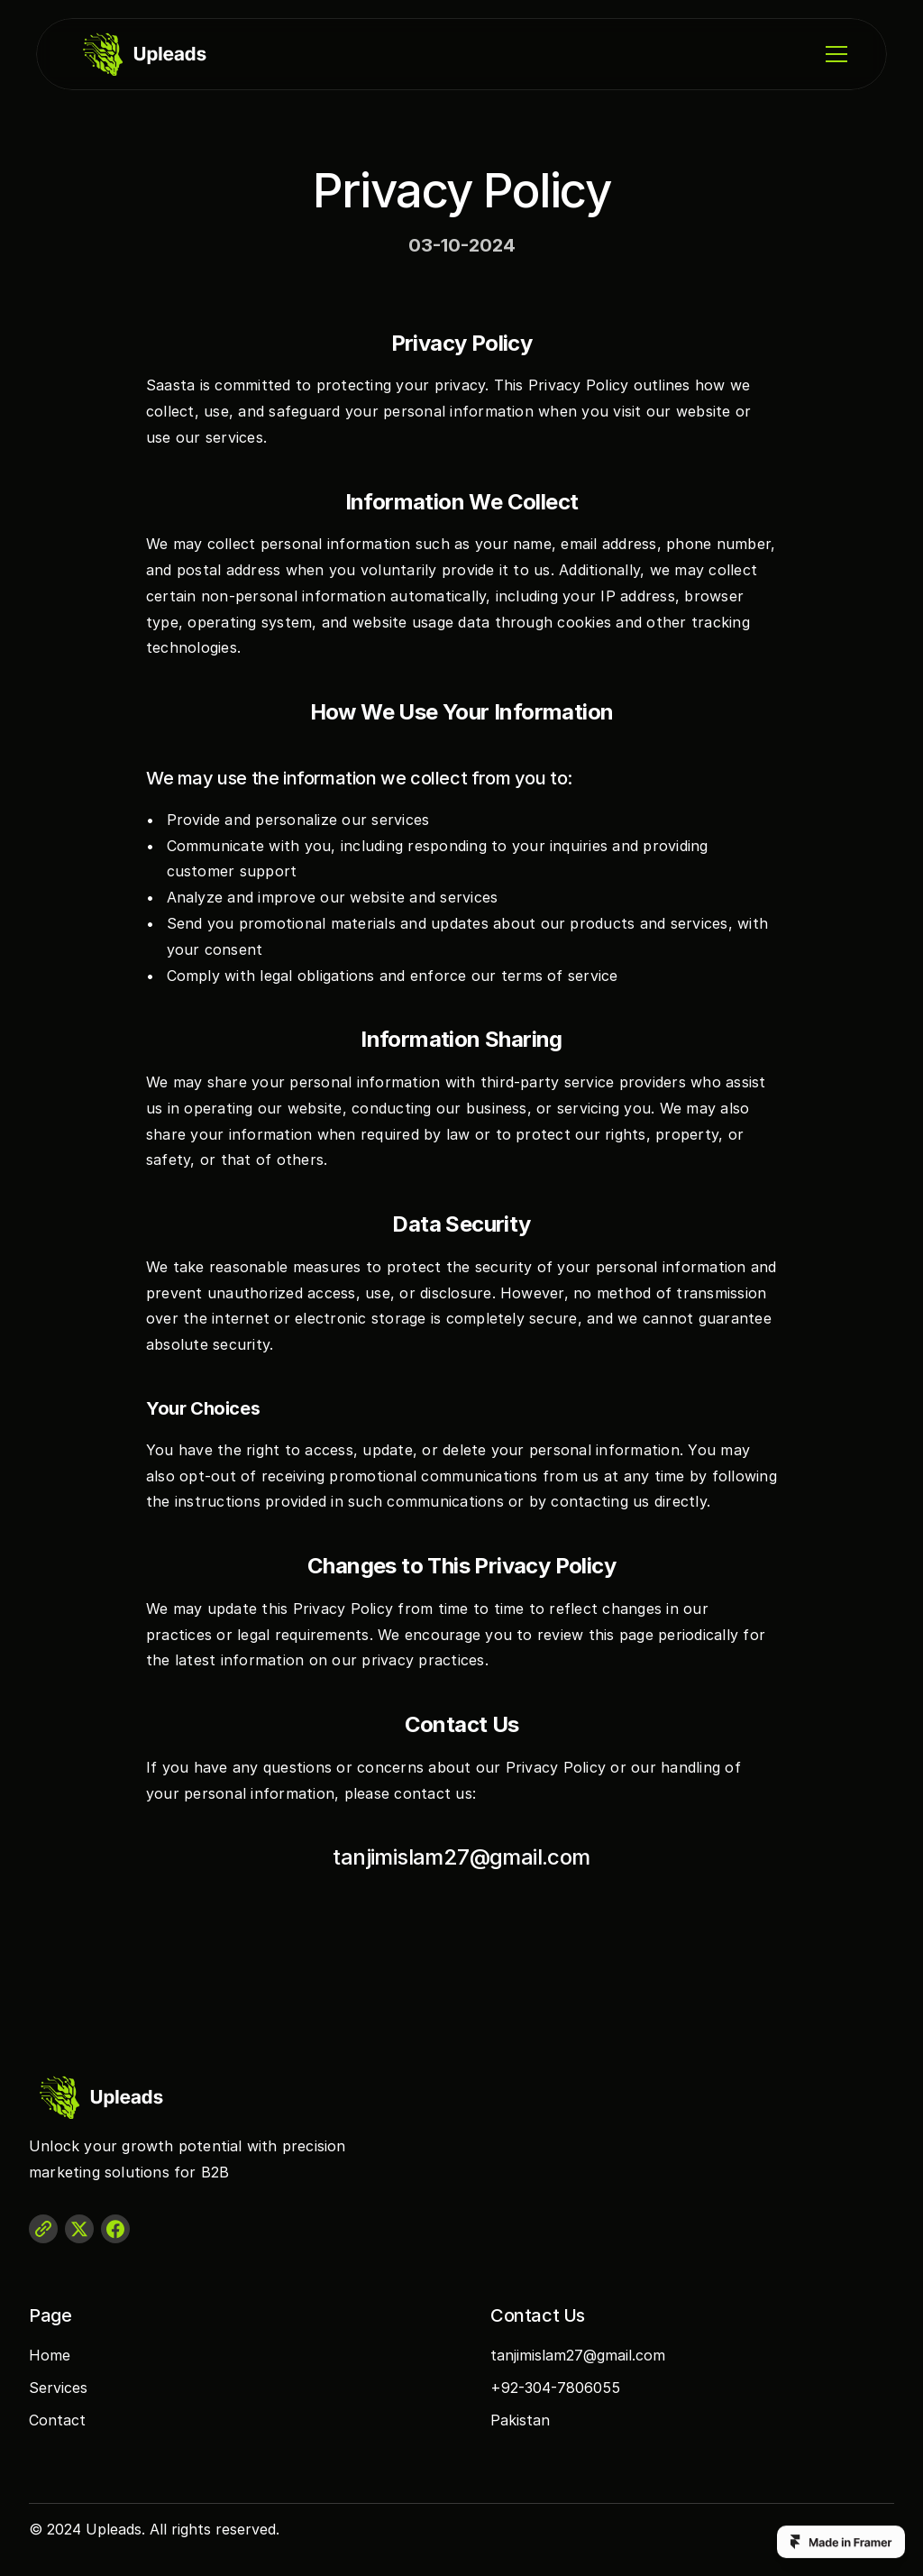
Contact (57, 2420)
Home (49, 2355)
